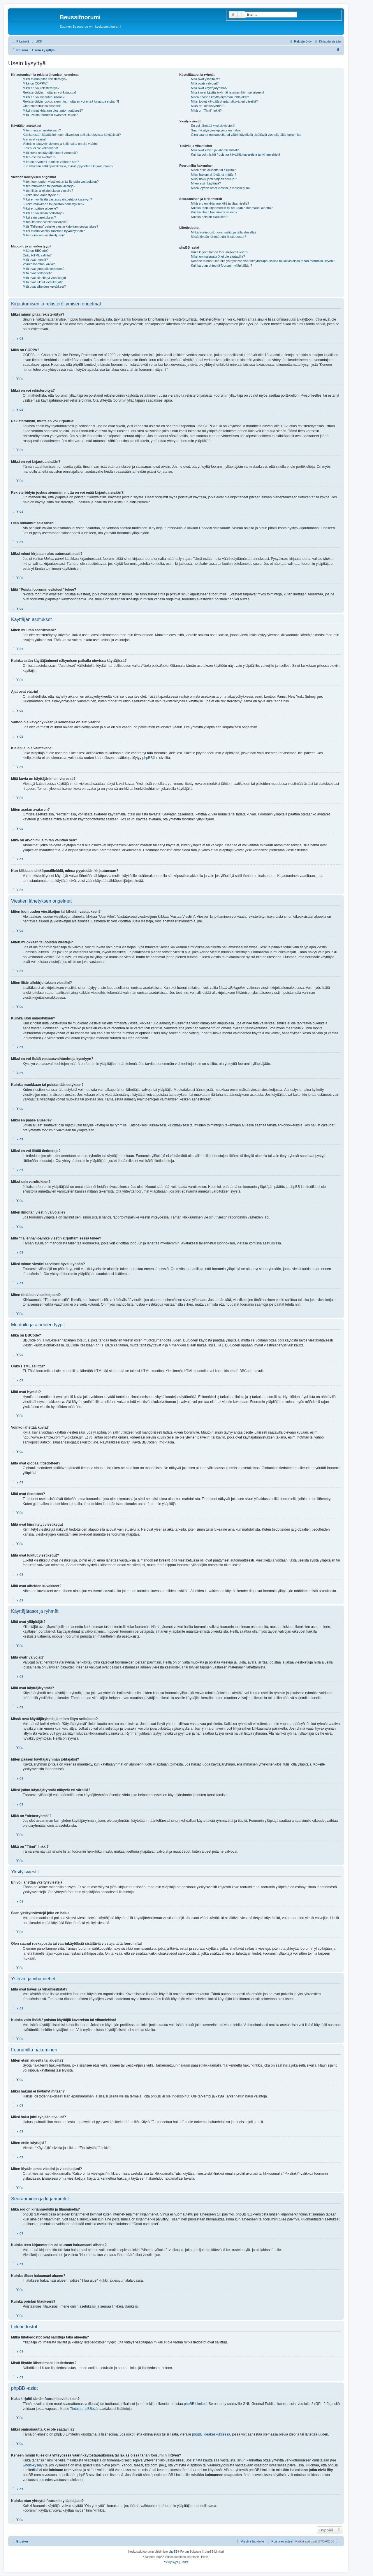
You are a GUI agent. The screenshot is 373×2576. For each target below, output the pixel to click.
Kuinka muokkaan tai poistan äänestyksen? (54, 204)
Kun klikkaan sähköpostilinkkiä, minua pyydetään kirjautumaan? (68, 166)
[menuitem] (36, 41)
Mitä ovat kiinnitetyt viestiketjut (44, 277)
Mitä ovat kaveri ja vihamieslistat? (215, 150)
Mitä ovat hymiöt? (35, 259)
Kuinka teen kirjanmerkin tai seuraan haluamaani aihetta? (231, 208)
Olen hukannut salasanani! (42, 106)
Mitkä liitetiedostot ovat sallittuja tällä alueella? (223, 232)
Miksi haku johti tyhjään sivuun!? (214, 179)
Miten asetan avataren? (39, 157)
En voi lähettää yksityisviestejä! (213, 125)
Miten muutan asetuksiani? (42, 130)
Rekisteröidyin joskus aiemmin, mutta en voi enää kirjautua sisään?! (71, 101)
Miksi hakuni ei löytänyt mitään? (213, 174)
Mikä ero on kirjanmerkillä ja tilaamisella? (220, 203)
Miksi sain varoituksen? (39, 217)
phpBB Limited (195, 2404)
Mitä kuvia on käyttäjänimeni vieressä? (50, 152)
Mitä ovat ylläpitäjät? (205, 79)
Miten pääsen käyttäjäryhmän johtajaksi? (220, 97)
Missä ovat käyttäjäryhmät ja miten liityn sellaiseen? (227, 92)
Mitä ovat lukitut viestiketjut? (43, 282)
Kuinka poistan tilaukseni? (209, 217)
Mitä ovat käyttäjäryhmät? (209, 88)
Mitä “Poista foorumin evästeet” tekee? (50, 115)
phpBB (147, 758)
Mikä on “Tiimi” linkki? (206, 110)
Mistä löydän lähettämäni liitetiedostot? (218, 236)
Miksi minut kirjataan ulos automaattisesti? (53, 110)
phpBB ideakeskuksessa (211, 2434)
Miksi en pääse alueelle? (40, 208)
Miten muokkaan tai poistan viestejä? (49, 186)
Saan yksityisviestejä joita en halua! (216, 130)
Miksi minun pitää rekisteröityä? (45, 79)
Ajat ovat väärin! (34, 139)
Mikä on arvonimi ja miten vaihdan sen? (51, 161)
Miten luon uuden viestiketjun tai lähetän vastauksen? (61, 181)
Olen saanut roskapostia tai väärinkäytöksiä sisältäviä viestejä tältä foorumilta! (246, 134)
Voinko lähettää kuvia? (39, 264)
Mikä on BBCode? (36, 250)
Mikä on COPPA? (35, 83)
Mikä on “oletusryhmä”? (207, 106)
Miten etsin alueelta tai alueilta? (213, 170)
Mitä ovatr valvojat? (205, 83)
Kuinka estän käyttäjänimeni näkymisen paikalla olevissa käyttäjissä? (72, 134)
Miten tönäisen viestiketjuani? (44, 235)
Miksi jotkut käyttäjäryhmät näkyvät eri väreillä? (224, 101)
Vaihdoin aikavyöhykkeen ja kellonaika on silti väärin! (60, 143)
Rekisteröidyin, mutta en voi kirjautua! (49, 92)
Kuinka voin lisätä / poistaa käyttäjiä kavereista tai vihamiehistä (235, 154)
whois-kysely (33, 2465)
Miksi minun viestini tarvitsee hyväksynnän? (54, 231)
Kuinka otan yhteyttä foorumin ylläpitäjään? (221, 265)
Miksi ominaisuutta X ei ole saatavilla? (218, 256)
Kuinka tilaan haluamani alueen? (214, 212)
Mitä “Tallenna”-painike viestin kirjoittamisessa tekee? (60, 226)
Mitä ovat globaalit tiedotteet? (43, 268)
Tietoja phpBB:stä (84, 2409)
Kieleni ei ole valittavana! (40, 148)
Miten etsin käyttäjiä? (206, 183)
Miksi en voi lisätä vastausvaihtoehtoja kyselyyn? (57, 199)
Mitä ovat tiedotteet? (37, 273)
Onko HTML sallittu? (37, 255)
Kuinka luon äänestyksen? (41, 195)
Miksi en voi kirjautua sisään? (43, 97)
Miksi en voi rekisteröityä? (41, 88)
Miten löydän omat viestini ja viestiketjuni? (220, 188)
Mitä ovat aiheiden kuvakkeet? (44, 286)
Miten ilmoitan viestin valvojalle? (45, 222)
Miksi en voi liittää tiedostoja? (43, 213)
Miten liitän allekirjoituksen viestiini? (48, 190)
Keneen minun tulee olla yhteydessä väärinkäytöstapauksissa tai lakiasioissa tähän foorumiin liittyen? (263, 261)
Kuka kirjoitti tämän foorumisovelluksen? (219, 252)
